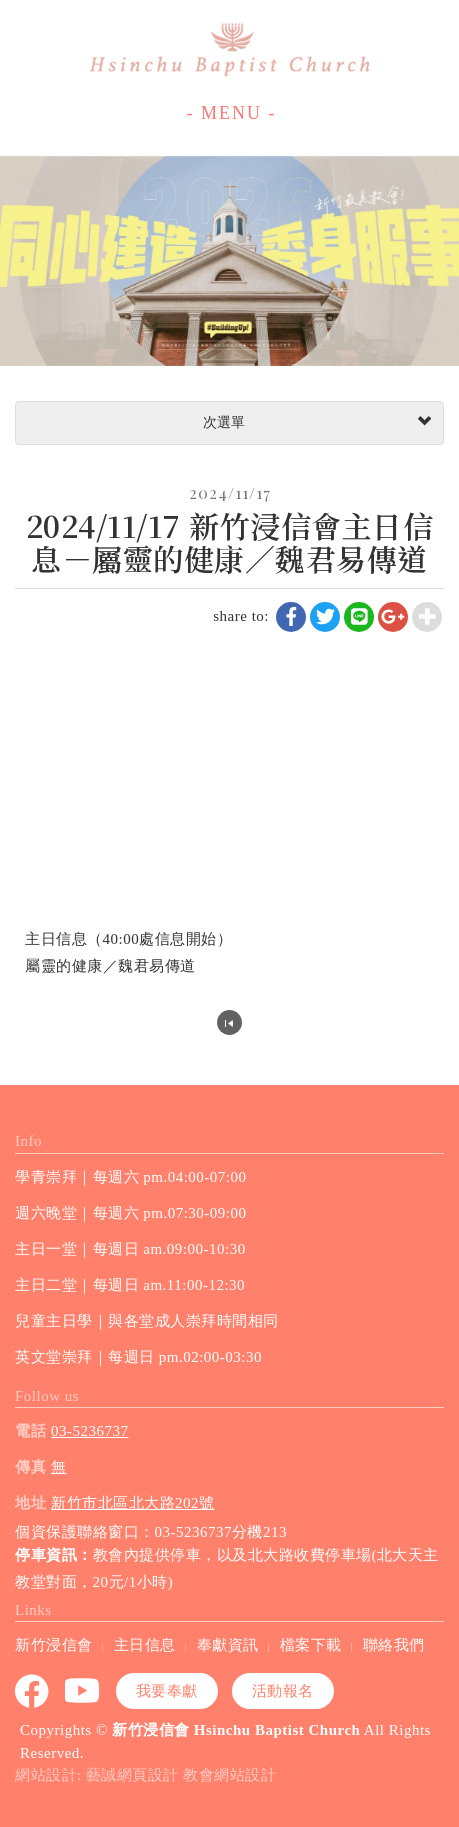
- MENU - (232, 113)
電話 (30, 1431)
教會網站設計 (229, 1775)
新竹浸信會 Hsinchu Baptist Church (230, 50)
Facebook (33, 1691)
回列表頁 (229, 1022)
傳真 (30, 1467)
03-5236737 (90, 1431)
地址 (30, 1503)
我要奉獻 (167, 1691)
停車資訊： (54, 1555)
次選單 (315, 423)
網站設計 (46, 1775)
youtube (83, 1691)
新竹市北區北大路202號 (133, 1503)
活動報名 (283, 1691)
